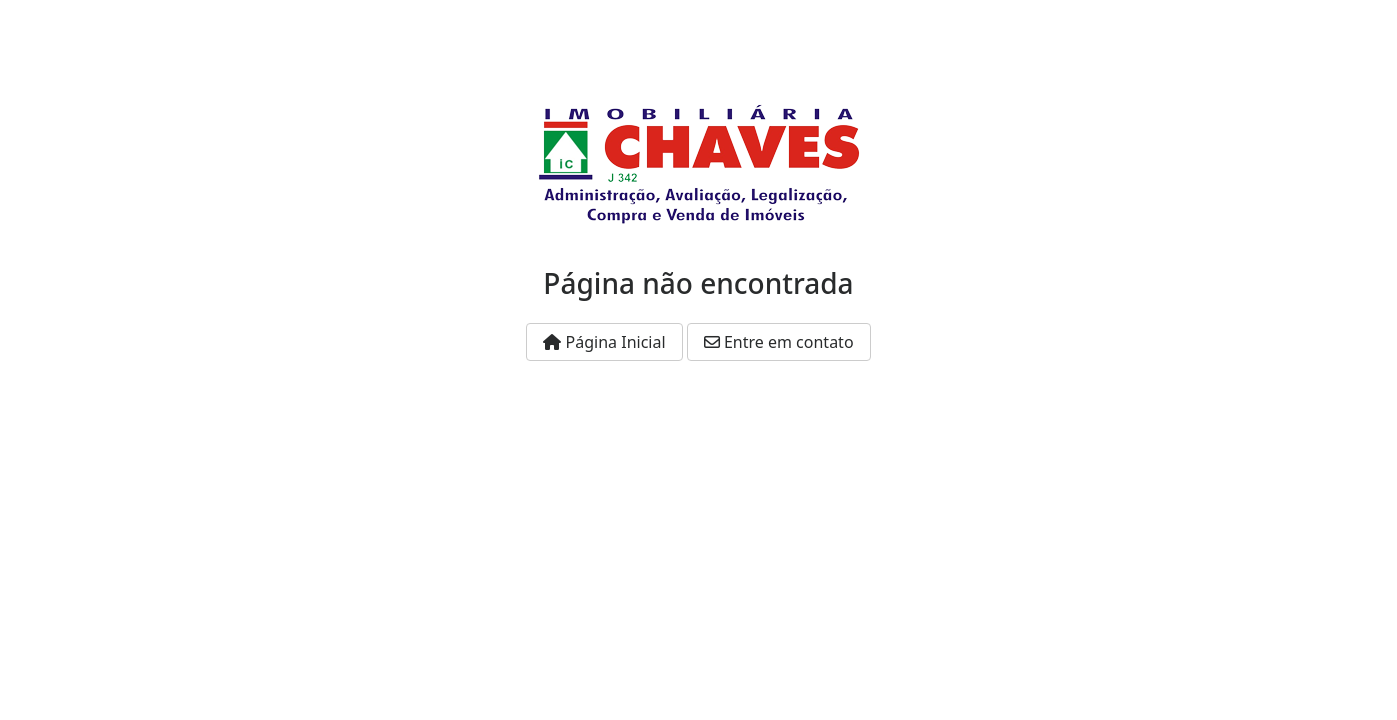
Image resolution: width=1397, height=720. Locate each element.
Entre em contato (779, 342)
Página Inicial (604, 342)
